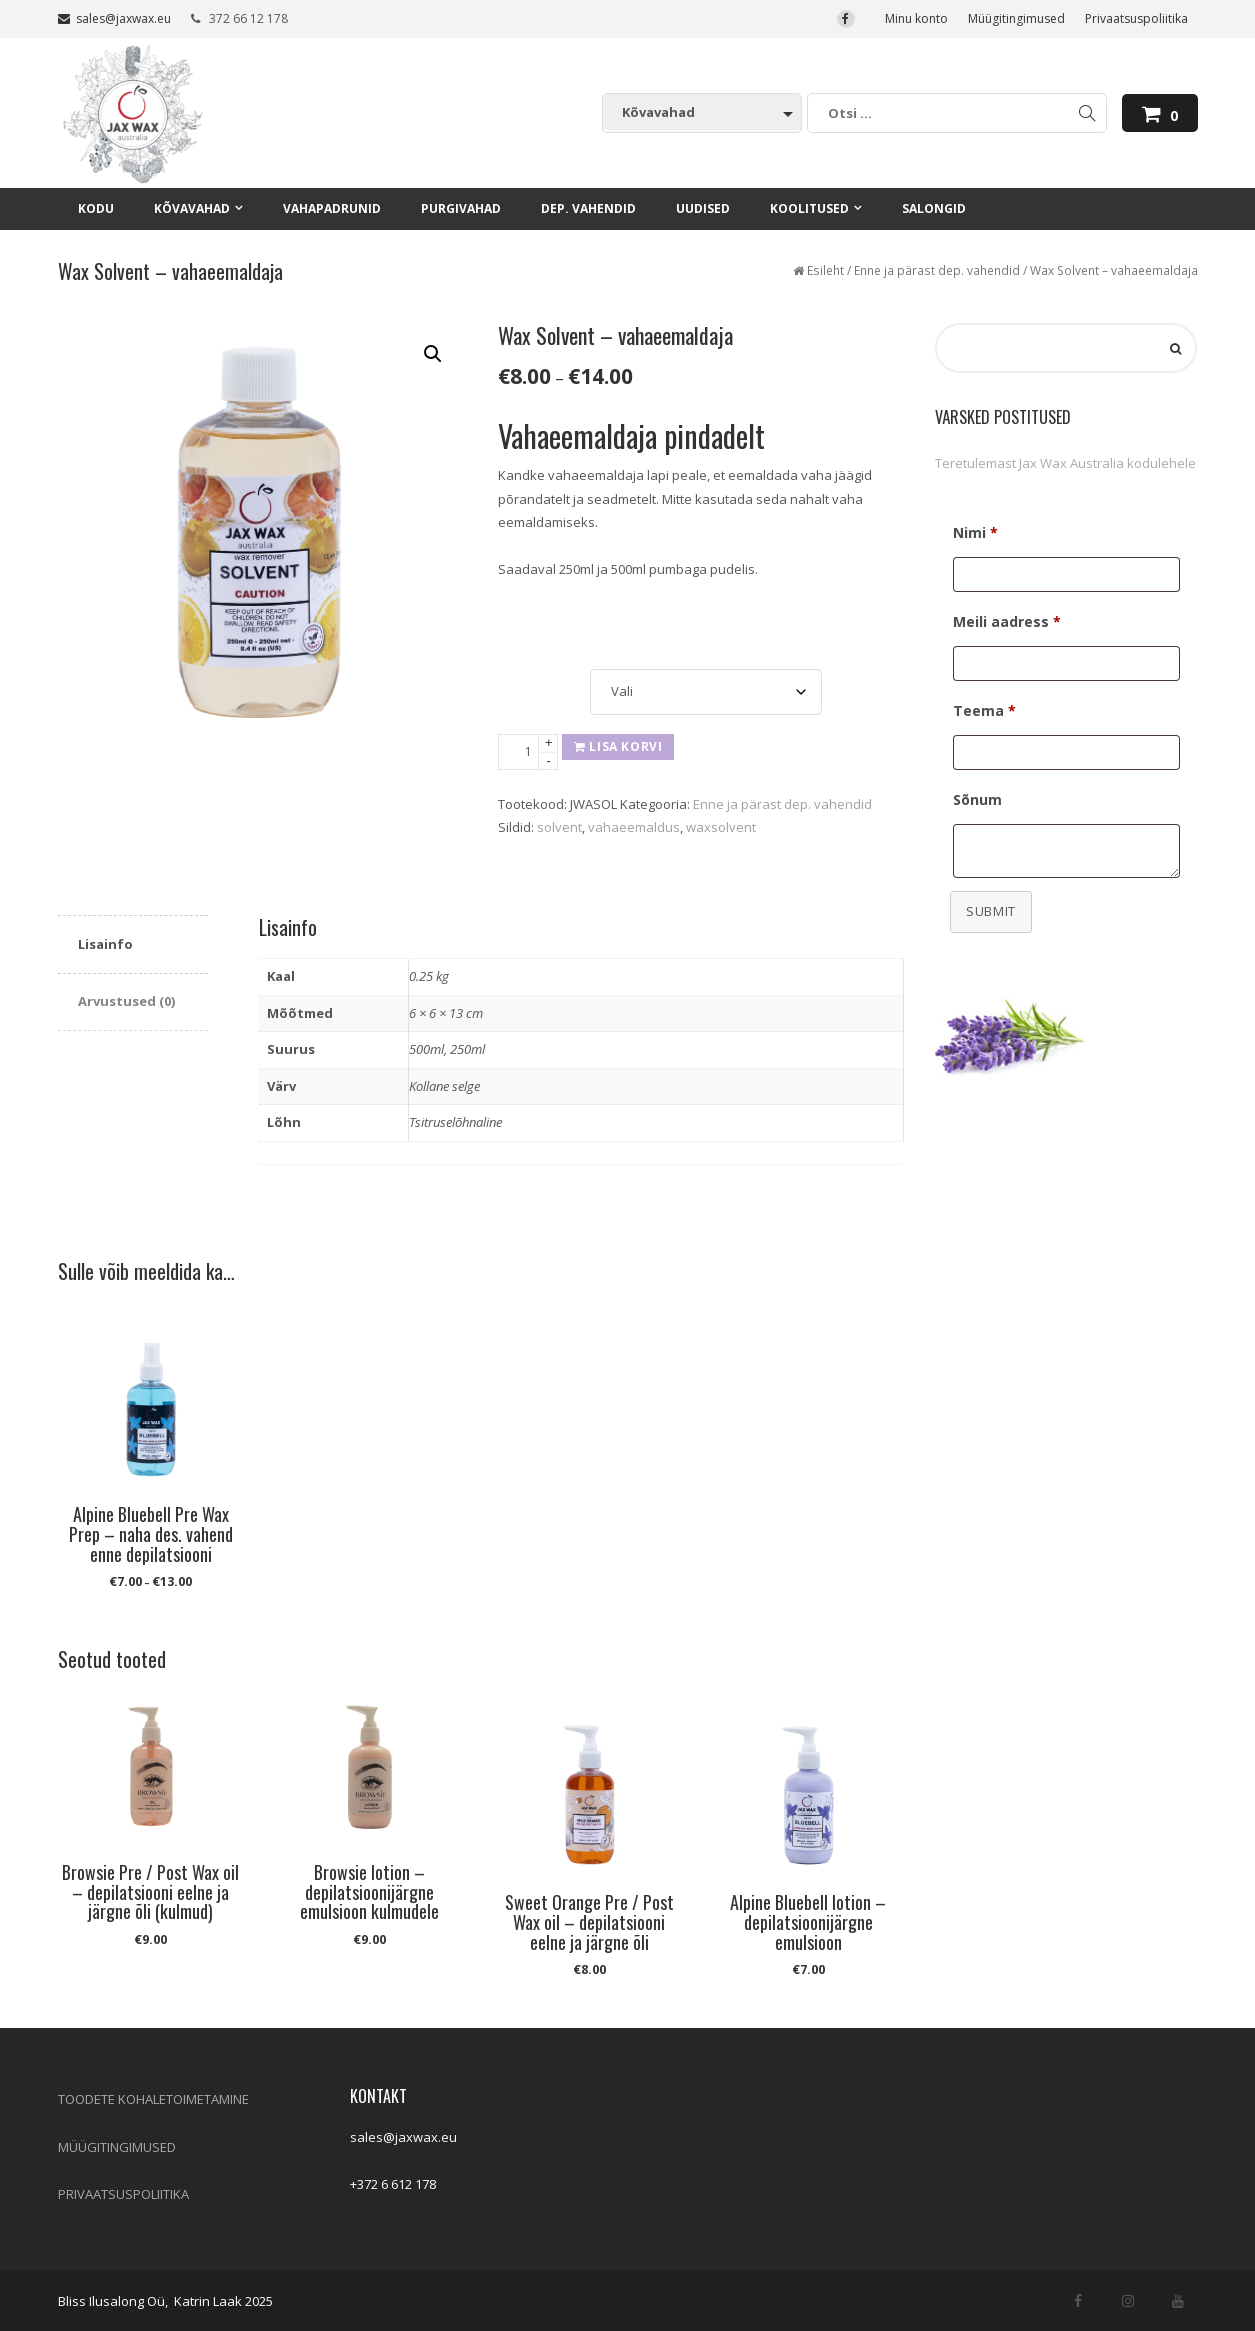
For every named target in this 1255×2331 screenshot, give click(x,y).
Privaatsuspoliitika (1136, 18)
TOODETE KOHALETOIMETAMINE (153, 2099)
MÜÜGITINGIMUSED (117, 2147)
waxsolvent (721, 827)
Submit (991, 911)
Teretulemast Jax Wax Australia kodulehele (1065, 463)
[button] (433, 354)
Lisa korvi (618, 746)
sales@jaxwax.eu (114, 18)
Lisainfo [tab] (105, 944)
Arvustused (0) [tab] (126, 1001)
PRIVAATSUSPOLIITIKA (123, 2194)
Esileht (825, 270)
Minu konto (916, 18)
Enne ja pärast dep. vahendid (937, 270)
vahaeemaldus (634, 827)
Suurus (521, 672)
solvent (559, 827)
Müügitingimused (1016, 18)
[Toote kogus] (528, 752)
